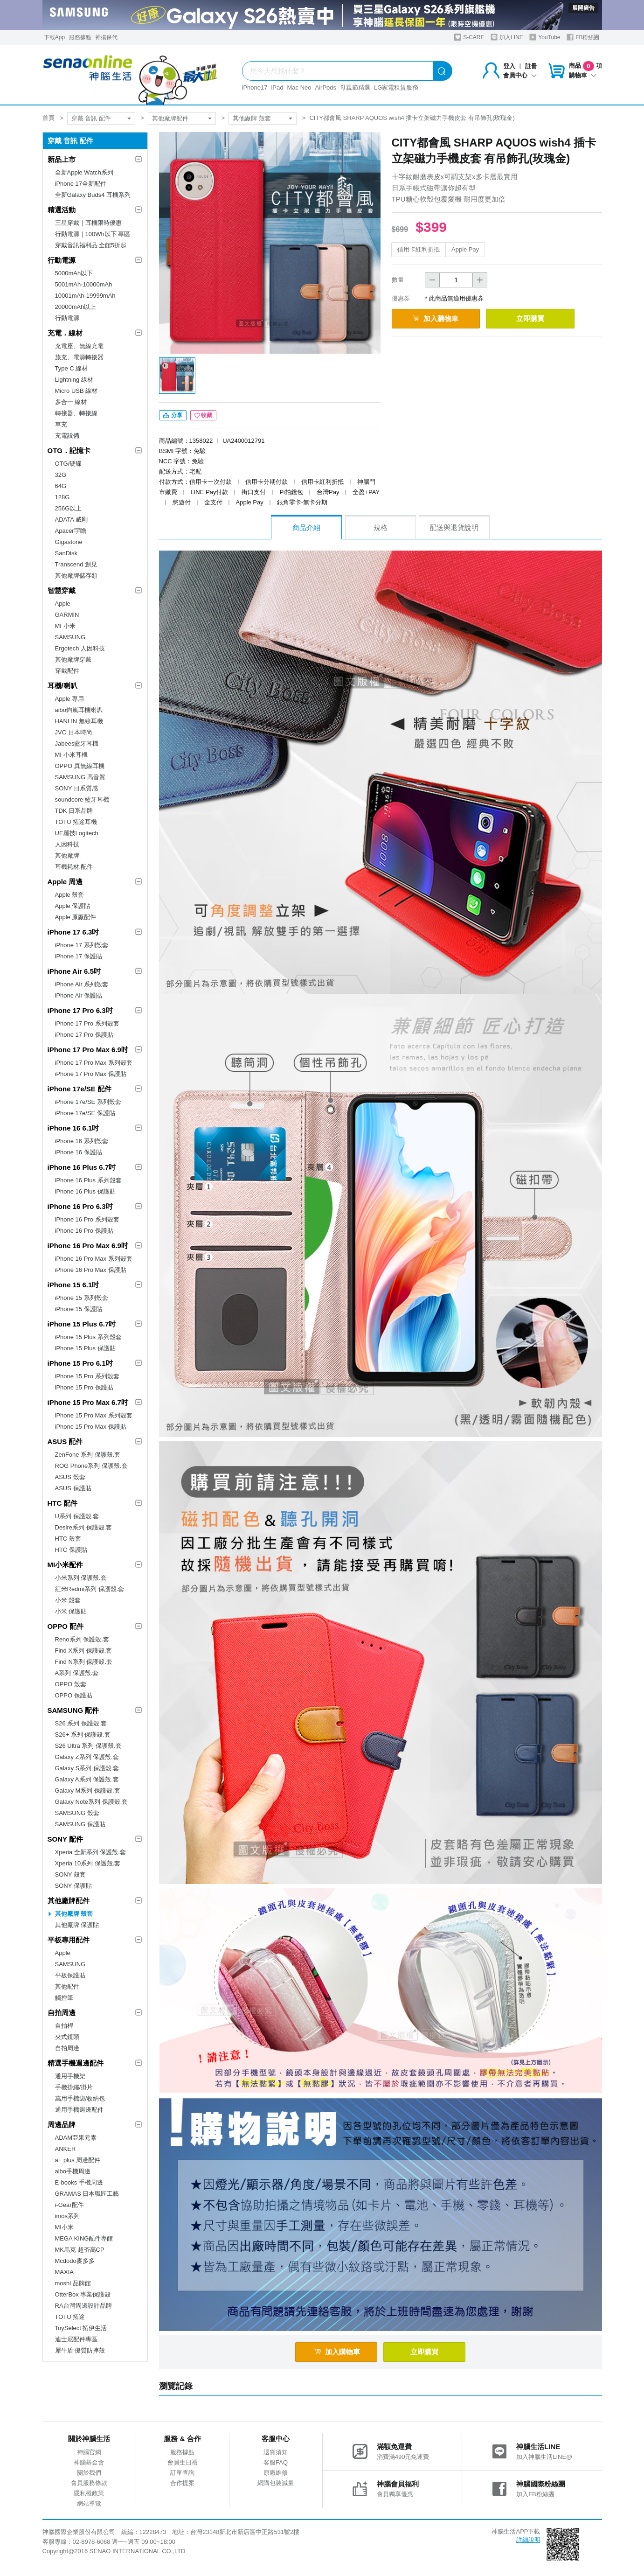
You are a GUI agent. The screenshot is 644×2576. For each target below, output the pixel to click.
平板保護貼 (70, 1975)
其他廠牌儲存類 (76, 575)
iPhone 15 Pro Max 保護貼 (90, 1426)
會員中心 (520, 75)
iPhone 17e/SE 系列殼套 (88, 1101)
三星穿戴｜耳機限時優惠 (88, 222)
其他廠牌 (67, 855)
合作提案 (182, 2483)
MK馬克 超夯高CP (79, 2249)
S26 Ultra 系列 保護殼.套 (88, 1745)
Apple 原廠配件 (76, 917)
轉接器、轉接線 (76, 413)
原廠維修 (275, 2473)
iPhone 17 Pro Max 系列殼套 (93, 1062)
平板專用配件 (69, 1940)
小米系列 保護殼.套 (81, 1577)
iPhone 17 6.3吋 (73, 932)
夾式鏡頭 (67, 2036)
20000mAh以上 (76, 306)
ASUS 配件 (65, 1441)
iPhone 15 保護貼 (78, 1308)
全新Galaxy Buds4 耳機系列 (93, 194)
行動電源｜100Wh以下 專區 (93, 233)
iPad (277, 87)
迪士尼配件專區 (76, 2339)
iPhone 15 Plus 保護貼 (85, 1348)
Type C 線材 (71, 368)
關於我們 (89, 2473)
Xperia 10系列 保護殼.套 (88, 1863)
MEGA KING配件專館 (84, 2238)
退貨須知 (275, 2453)
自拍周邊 (62, 2013)
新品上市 (62, 159)
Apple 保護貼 (72, 905)
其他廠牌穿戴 (73, 659)
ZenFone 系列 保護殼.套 (88, 1454)
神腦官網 (89, 2453)
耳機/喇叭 (62, 686)
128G (62, 497)
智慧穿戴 (62, 590)
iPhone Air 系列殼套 (82, 984)
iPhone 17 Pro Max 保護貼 (90, 1073)
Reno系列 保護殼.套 (82, 1639)
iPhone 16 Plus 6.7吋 (82, 1167)
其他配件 (67, 1986)
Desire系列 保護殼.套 (83, 1527)
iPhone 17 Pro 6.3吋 (80, 1010)
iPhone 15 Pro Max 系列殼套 (93, 1415)
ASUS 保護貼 (73, 1488)
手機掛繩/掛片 (74, 2087)
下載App (54, 37)
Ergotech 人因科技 (80, 648)
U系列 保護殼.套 (77, 1516)
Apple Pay (465, 249)
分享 (172, 416)
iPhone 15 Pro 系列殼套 (87, 1376)
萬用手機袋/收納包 (80, 2098)
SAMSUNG (70, 637)
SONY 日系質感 (76, 788)
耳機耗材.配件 (74, 866)
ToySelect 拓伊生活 (81, 2328)
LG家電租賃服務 (396, 87)
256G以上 (68, 508)
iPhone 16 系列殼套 (81, 1141)
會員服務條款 (89, 2483)
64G (61, 485)
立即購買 (537, 318)
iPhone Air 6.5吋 (74, 971)
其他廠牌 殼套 (252, 118)
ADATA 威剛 (71, 519)
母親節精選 (355, 87)
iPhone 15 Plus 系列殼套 (88, 1336)
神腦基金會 (89, 2463)
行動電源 (62, 260)
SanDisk (66, 553)
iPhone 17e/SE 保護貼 (85, 1113)
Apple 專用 (69, 698)
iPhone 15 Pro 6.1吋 (80, 1363)
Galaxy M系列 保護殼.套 (87, 1790)
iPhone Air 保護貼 (79, 995)
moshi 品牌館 (73, 2283)
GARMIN (67, 614)
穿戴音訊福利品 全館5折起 (91, 245)
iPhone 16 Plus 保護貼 (85, 1191)
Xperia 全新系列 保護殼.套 (90, 1852)
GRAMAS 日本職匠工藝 (87, 2193)
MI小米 (64, 2227)
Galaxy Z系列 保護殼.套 (87, 1756)
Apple (62, 603)
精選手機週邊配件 (76, 2063)
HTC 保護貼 (71, 1549)
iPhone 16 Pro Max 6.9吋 (88, 1246)
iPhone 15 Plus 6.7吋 (82, 1324)
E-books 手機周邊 (79, 2182)
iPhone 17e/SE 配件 (80, 1089)
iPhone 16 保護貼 (78, 1152)
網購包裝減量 (275, 2483)
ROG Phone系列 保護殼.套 (91, 1465)
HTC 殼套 (68, 1538)
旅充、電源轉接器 (79, 357)
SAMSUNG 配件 (73, 1710)
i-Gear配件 (69, 2204)
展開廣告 (583, 8)
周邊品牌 (62, 2125)
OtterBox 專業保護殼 (83, 2294)
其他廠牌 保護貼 (77, 1924)
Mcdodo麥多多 (75, 2260)
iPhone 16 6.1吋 (73, 1128)
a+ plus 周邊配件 (78, 2160)
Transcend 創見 (76, 564)
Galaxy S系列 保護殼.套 (87, 1768)
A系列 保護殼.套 (77, 1672)
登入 (509, 66)
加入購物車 (438, 318)
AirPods (326, 87)
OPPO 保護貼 (73, 1695)
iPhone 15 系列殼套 (81, 1297)
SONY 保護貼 (73, 1885)
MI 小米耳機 (71, 754)
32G (61, 474)
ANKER (65, 2148)
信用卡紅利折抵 (418, 249)
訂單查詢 (182, 2473)
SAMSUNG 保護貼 (80, 1824)
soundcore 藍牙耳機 (82, 799)
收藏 (203, 416)
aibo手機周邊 (73, 2171)
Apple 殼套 (69, 894)
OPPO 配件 (66, 1626)
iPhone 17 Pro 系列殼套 (87, 1023)
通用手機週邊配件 (79, 2109)
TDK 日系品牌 (74, 810)
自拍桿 (64, 2025)
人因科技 (67, 844)
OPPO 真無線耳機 (79, 765)
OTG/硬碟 (68, 463)
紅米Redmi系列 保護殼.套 (90, 1588)
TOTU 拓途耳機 (76, 821)
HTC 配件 (63, 1503)
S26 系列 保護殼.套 (81, 1723)
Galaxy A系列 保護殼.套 (87, 1779)
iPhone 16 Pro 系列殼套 (87, 1219)
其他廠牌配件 (170, 118)
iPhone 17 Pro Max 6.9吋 (88, 1050)
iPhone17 (255, 87)
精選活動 (62, 210)
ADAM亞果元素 (76, 2137)
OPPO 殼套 (70, 1684)
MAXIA (64, 2272)
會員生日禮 (182, 2463)
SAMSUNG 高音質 (80, 777)
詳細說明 (528, 2540)
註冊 (531, 66)
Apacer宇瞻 (70, 530)
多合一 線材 (71, 401)
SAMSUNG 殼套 (77, 1812)
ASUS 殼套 (70, 1476)
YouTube (544, 37)
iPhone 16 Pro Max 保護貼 (90, 1269)
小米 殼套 (68, 1600)
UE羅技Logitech (76, 833)
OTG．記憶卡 (69, 450)
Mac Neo (299, 87)
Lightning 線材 (74, 379)
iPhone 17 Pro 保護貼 (84, 1034)
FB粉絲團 (583, 37)
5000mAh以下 (74, 273)
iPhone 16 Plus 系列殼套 (88, 1180)
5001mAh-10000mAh (83, 284)
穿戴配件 (67, 670)
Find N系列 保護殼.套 (84, 1661)
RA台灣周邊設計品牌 (83, 2305)
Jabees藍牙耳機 (77, 743)
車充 (61, 424)
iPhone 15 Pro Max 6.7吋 (88, 1402)
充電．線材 (65, 333)
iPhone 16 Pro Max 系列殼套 (93, 1258)
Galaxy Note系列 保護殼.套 (91, 1801)
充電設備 (67, 435)
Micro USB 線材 (76, 390)
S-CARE (469, 37)
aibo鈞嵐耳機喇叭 (79, 709)
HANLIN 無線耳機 (79, 721)
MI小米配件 (65, 1565)
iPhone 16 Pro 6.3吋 (80, 1206)
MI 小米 (65, 625)
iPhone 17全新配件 (81, 183)
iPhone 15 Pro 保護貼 (84, 1387)
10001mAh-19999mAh (85, 295)
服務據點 (80, 37)
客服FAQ (275, 2463)
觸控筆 (64, 1997)
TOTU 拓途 (70, 2316)
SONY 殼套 (70, 1874)
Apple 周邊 (65, 882)
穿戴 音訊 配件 (91, 118)
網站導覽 (89, 2504)
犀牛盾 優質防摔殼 (80, 2350)
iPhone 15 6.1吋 (73, 1285)
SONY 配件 (65, 1839)
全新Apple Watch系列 (84, 172)
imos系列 (67, 2216)
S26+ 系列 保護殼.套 (83, 1734)
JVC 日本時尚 (73, 732)
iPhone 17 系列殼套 (81, 945)
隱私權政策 (89, 2494)
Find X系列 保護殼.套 (83, 1650)
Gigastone (69, 541)
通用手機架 (70, 2076)
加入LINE (507, 37)
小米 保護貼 (71, 1611)
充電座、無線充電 (79, 345)
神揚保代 (106, 37)
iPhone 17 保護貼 (78, 956)
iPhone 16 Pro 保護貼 (84, 1230)
